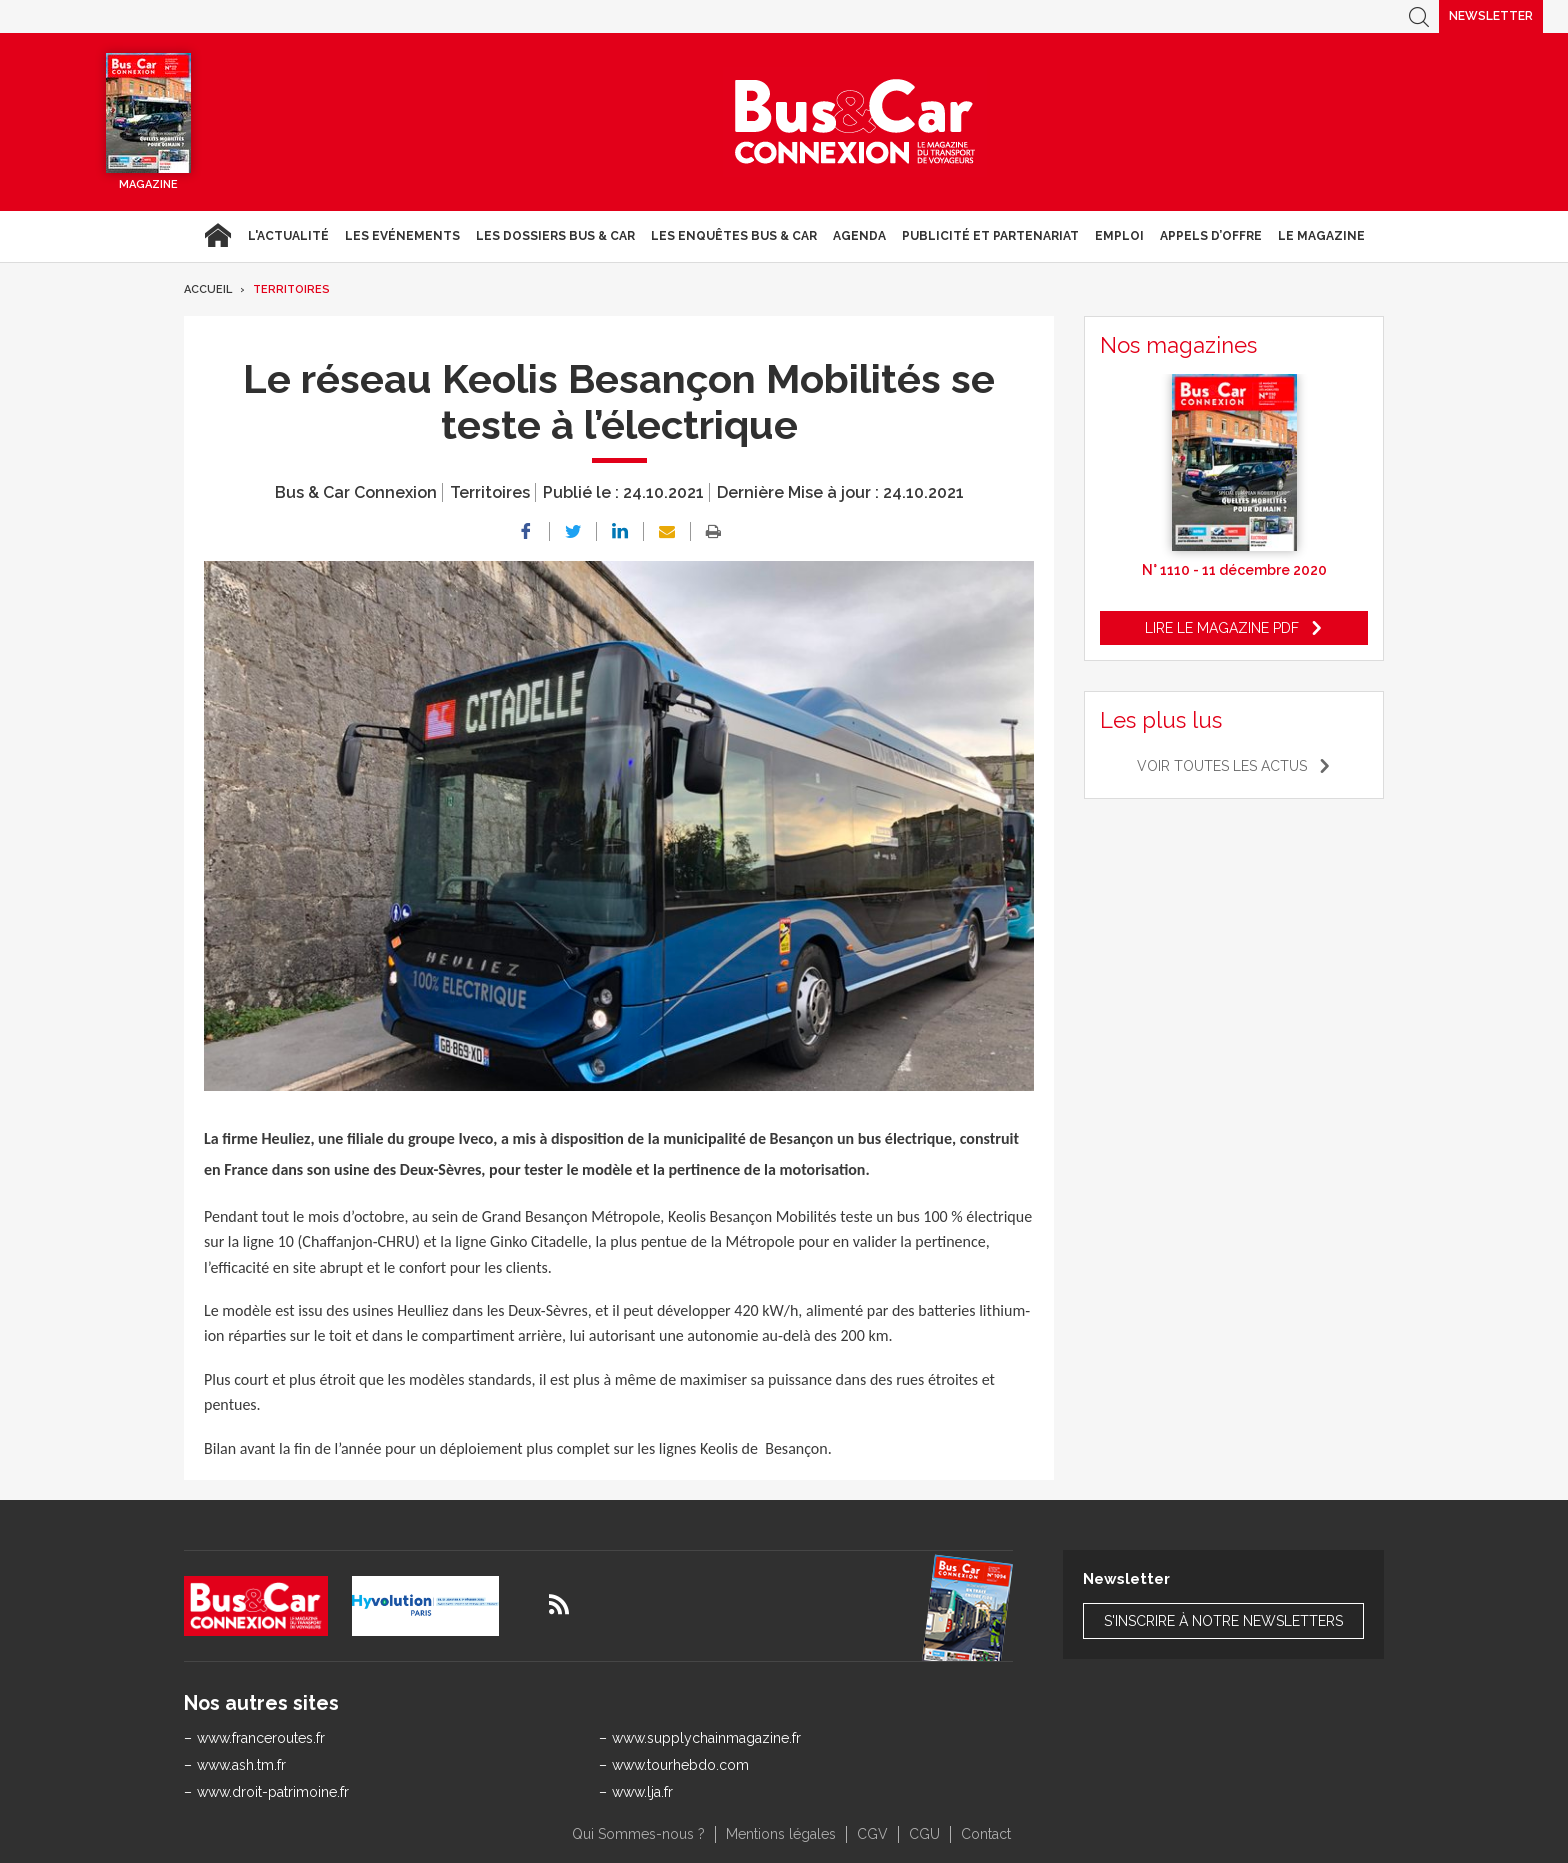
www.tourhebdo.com (680, 1765)
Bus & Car (855, 122)
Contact (986, 1834)
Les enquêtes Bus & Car (734, 236)
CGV (872, 1834)
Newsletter (1491, 16)
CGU (924, 1834)
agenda (859, 236)
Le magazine (1321, 236)
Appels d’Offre (1211, 236)
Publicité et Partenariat (990, 236)
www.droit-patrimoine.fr (273, 1792)
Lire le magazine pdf (1222, 628)
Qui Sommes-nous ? (638, 1834)
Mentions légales (781, 1834)
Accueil (217, 236)
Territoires (291, 289)
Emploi (1119, 236)
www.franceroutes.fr (261, 1738)
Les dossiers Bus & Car (555, 236)
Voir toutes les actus (1222, 766)
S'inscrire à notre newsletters (1223, 1621)
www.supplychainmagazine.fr (706, 1738)
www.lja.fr (642, 1792)
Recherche (1419, 16)
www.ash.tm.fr (241, 1765)
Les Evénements (402, 236)
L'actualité (288, 236)
